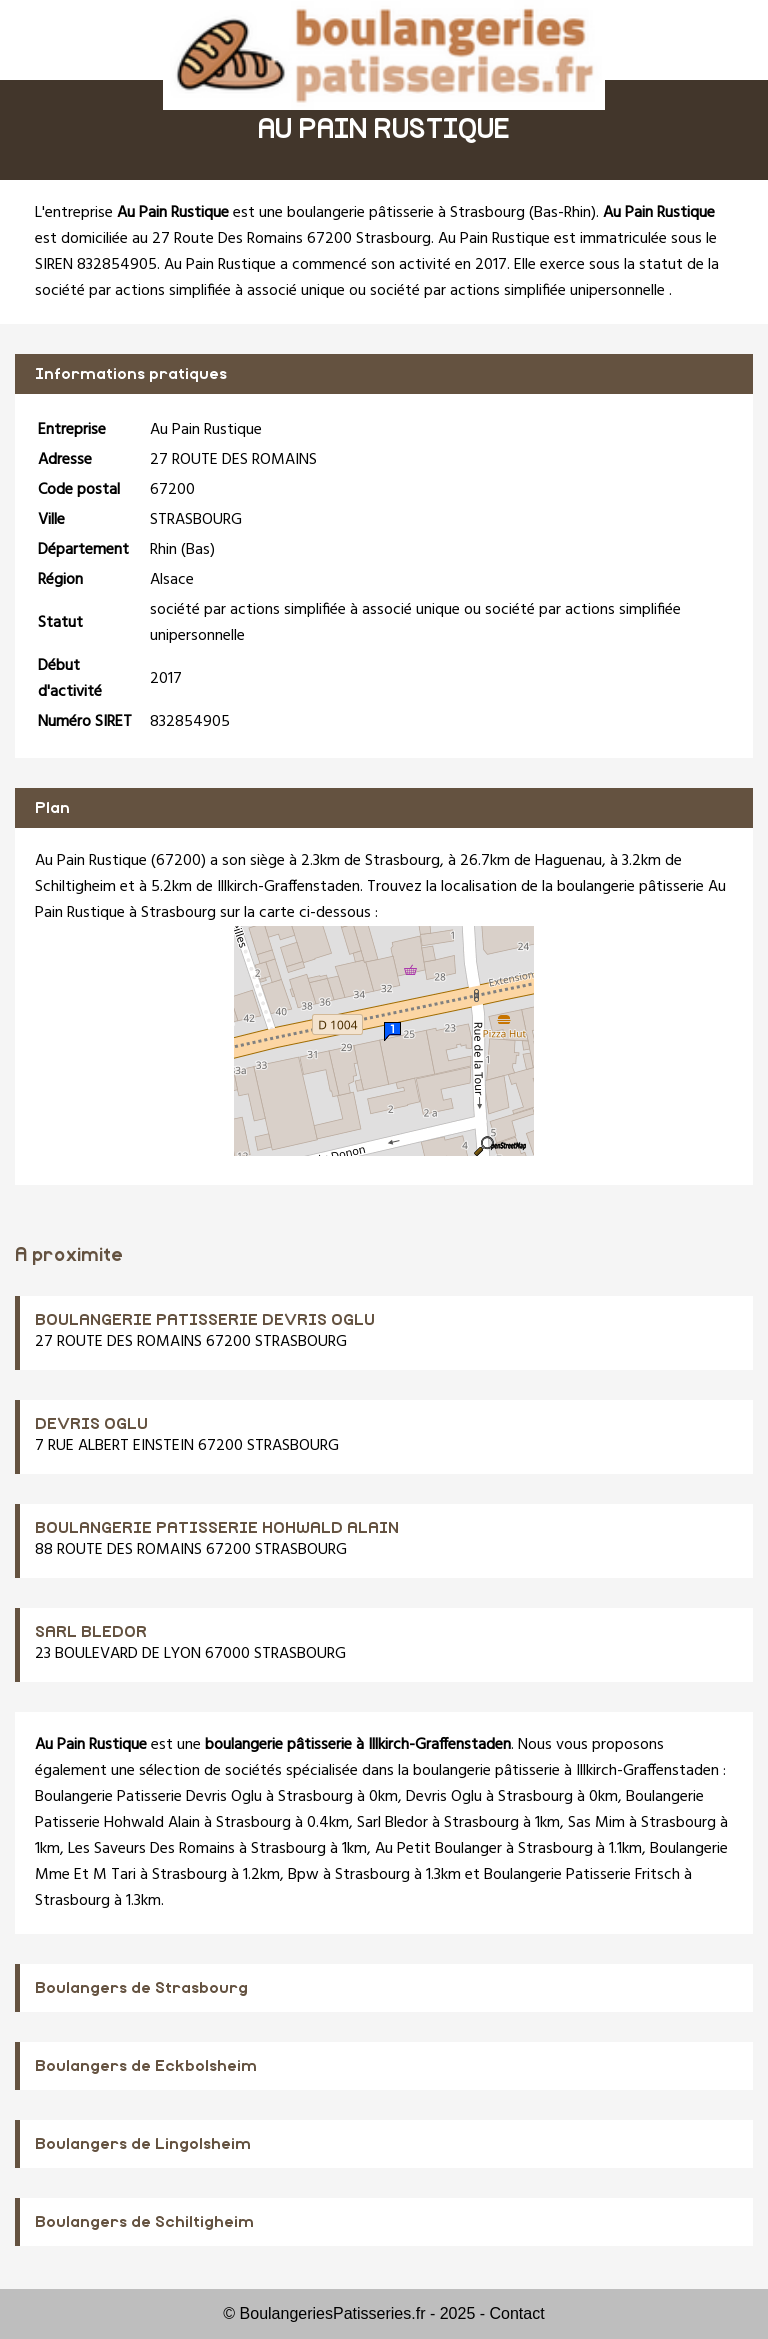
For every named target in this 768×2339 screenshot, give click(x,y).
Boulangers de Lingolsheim (143, 2144)
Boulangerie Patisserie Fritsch (582, 1875)
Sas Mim (596, 1823)
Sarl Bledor (392, 1823)
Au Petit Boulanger (438, 1849)
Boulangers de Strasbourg (141, 1988)
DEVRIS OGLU (91, 1424)
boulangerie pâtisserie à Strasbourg (406, 213)
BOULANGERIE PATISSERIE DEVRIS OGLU (205, 1320)
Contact (517, 2313)
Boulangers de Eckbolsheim (146, 2066)
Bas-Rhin (562, 213)
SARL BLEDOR (91, 1632)
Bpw (303, 1875)
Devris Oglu (444, 1797)
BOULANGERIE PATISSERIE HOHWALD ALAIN (217, 1528)
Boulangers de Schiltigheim (144, 2222)
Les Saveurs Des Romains (151, 1849)
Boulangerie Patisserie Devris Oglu (148, 1797)
